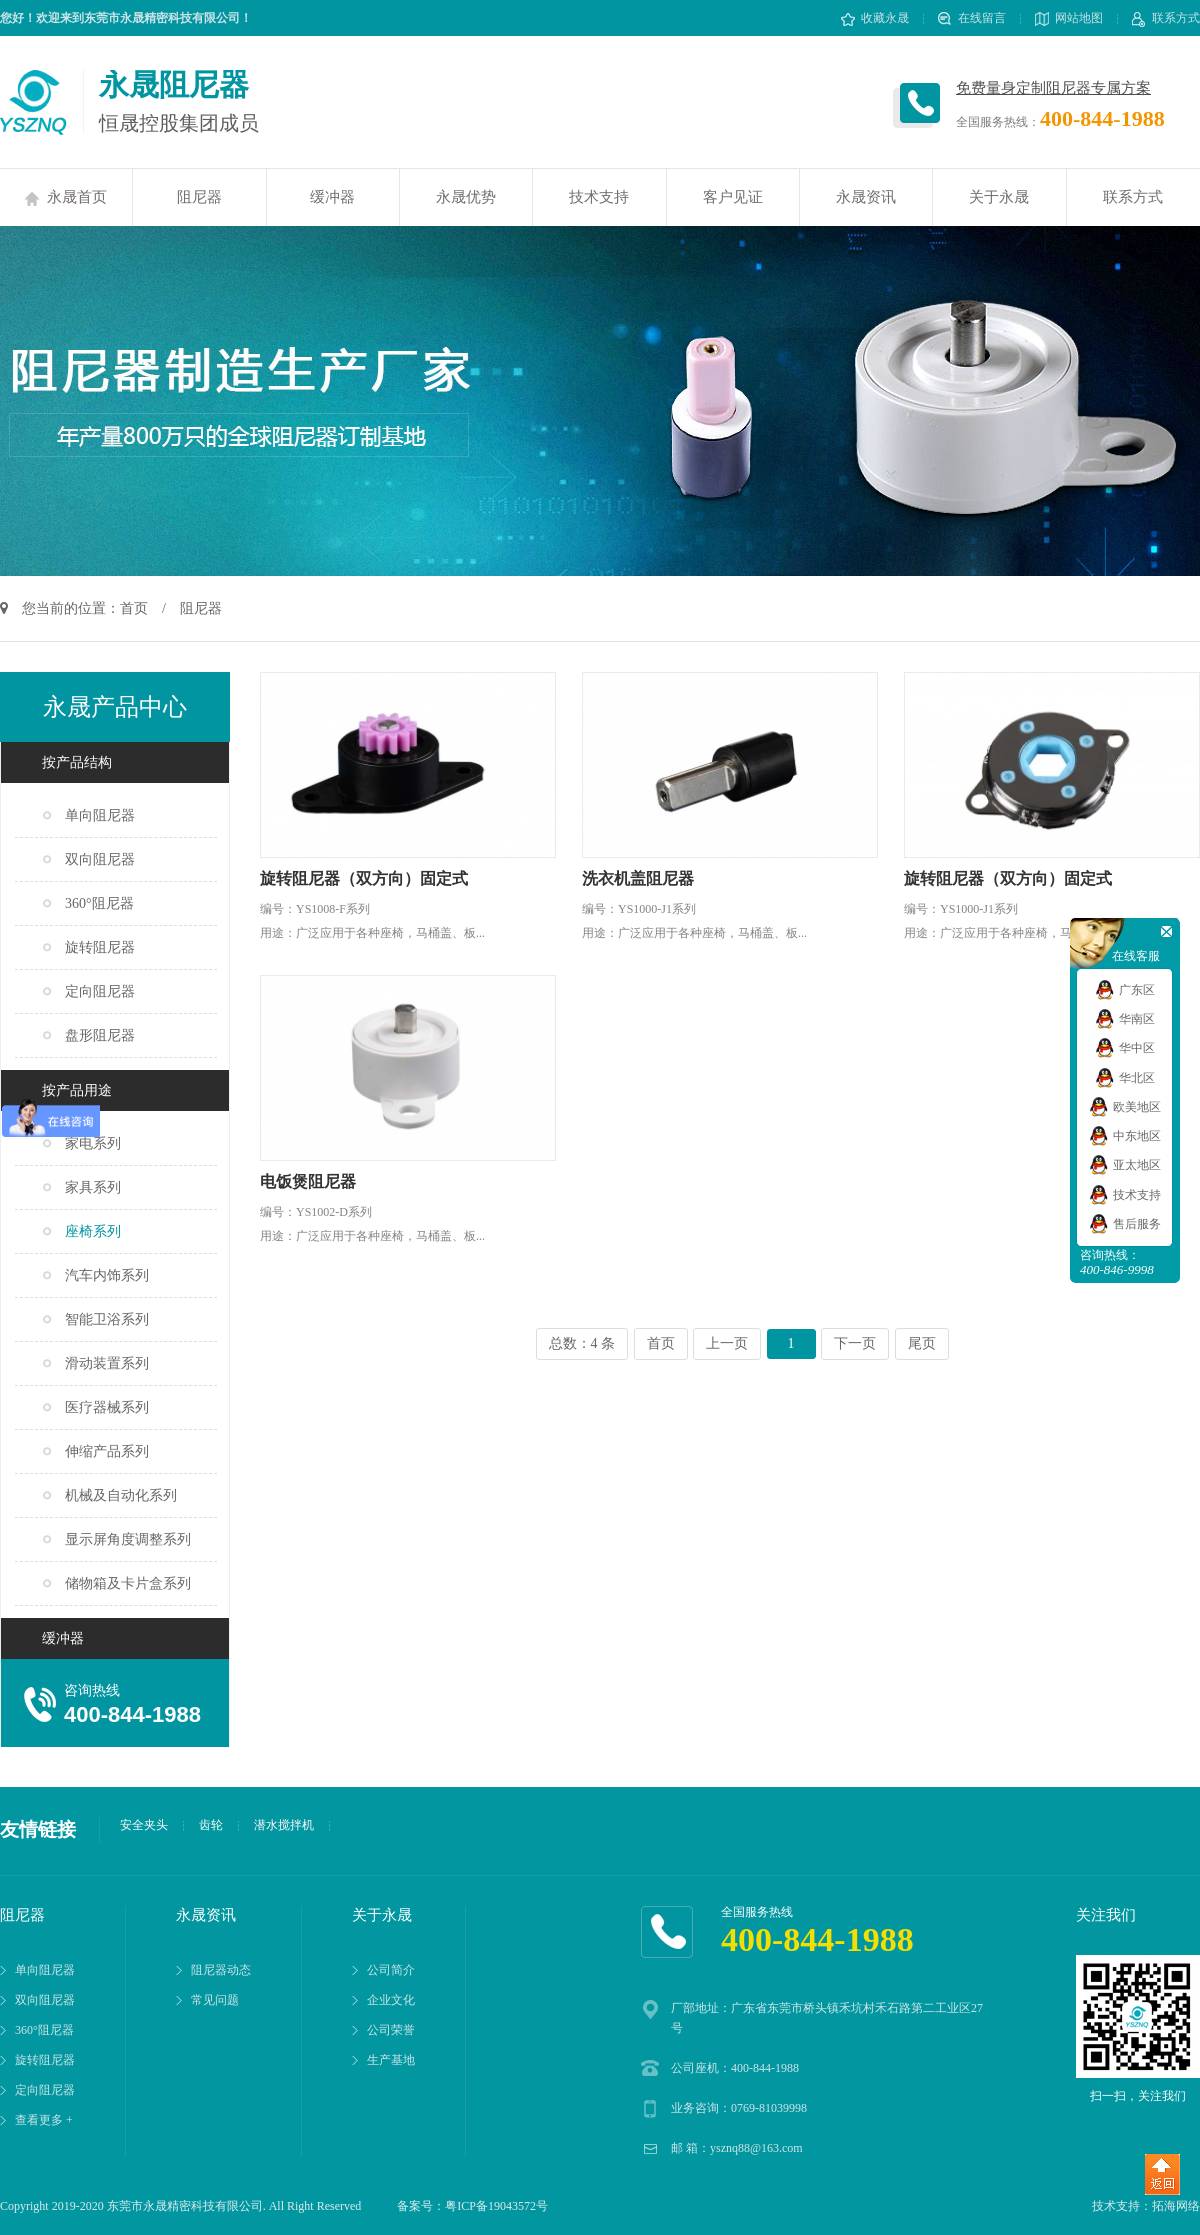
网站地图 (1069, 18)
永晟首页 (66, 197)
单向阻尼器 (100, 815)
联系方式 (1166, 18)
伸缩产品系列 (107, 1451)
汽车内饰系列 (107, 1275)
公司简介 (391, 1970)
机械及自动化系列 (121, 1495)
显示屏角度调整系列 (128, 1539)
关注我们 (1106, 1915)
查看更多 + (44, 2120)
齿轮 (211, 1825)
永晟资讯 (866, 197)
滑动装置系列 (107, 1363)
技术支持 (599, 197)
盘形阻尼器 (100, 1035)
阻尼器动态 (221, 1970)
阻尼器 (199, 197)
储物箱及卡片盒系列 (128, 1583)
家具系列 (93, 1187)
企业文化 (391, 2000)
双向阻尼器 (100, 859)
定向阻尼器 (100, 991)
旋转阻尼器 (100, 947)
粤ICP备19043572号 (496, 2206)
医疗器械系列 (107, 1407)
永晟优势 (466, 197)
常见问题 (215, 2000)
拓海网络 (1176, 2206)
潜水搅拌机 (284, 1825)
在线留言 (972, 18)
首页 (134, 608)
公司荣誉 (391, 2030)
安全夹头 (144, 1825)
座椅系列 (93, 1231)
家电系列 (93, 1143)
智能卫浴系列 (107, 1319)
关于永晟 (999, 197)
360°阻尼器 (99, 903)
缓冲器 (332, 197)
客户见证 (733, 197)
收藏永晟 (875, 18)
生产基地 (391, 2060)
